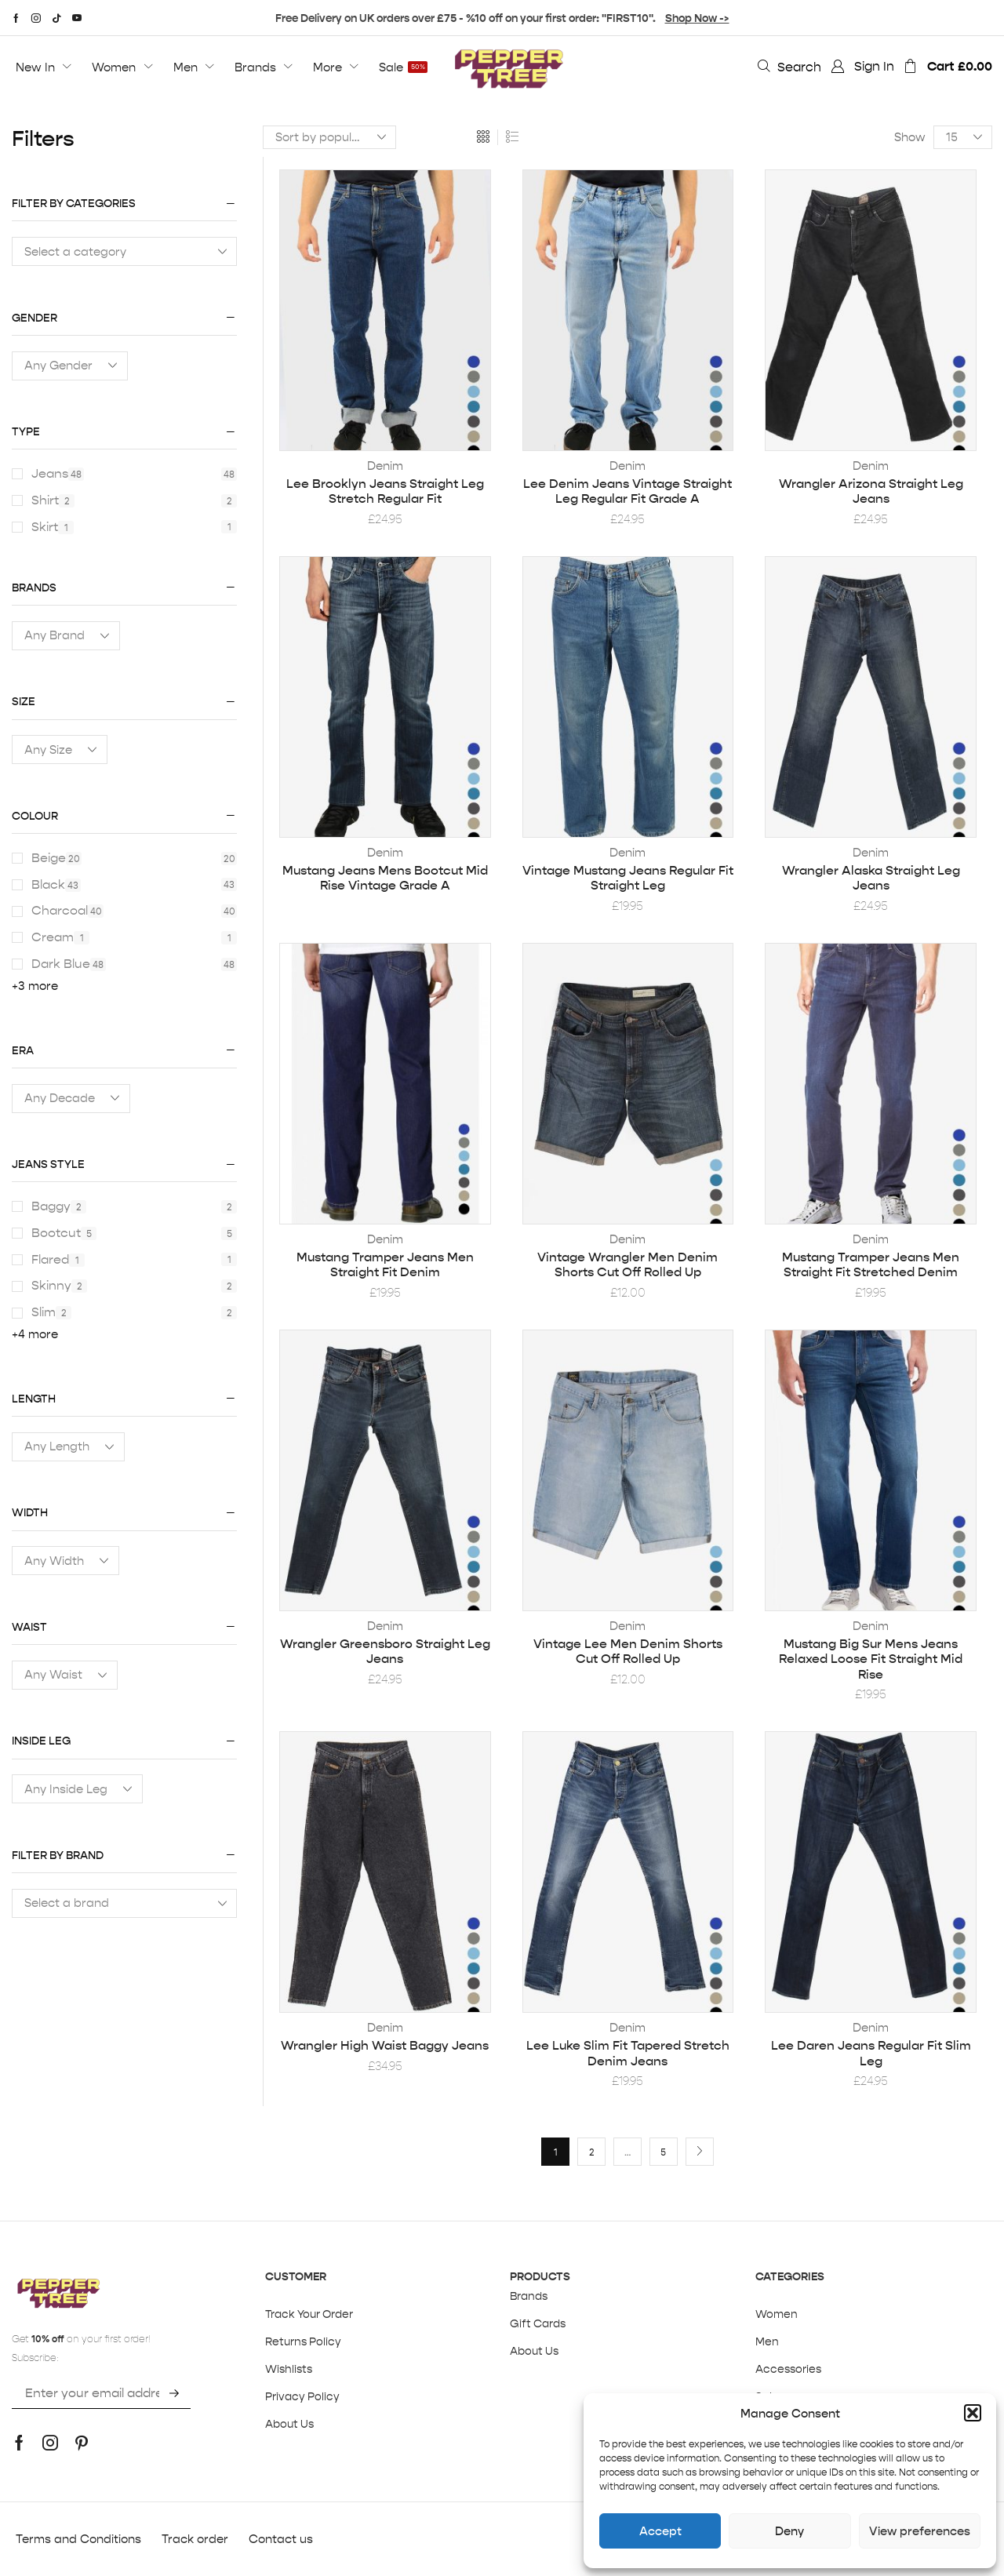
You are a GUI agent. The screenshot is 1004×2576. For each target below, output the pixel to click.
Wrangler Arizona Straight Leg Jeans (871, 491)
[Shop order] (329, 137)
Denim (385, 465)
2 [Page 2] (592, 2152)
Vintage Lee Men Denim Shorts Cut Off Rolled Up (627, 1651)
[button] (972, 2413)
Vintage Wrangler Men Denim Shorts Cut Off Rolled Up (627, 1264)
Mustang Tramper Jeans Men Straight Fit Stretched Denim (870, 1264)
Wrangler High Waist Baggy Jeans (385, 2045)
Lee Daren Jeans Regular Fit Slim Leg (871, 2052)
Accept (660, 2530)
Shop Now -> (697, 18)
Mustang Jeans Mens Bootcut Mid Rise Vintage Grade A (385, 877)
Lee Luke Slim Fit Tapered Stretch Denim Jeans (627, 2052)
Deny (789, 2530)
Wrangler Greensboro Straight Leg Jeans (385, 1651)
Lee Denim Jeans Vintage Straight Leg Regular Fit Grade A (627, 491)
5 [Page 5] (663, 2152)
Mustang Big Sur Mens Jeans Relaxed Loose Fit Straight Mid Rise (870, 1658)
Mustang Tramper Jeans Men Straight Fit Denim (385, 1264)
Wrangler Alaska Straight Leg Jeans (871, 877)
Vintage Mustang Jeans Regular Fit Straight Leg (627, 877)
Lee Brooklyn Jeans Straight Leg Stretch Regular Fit (385, 491)
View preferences (919, 2530)
